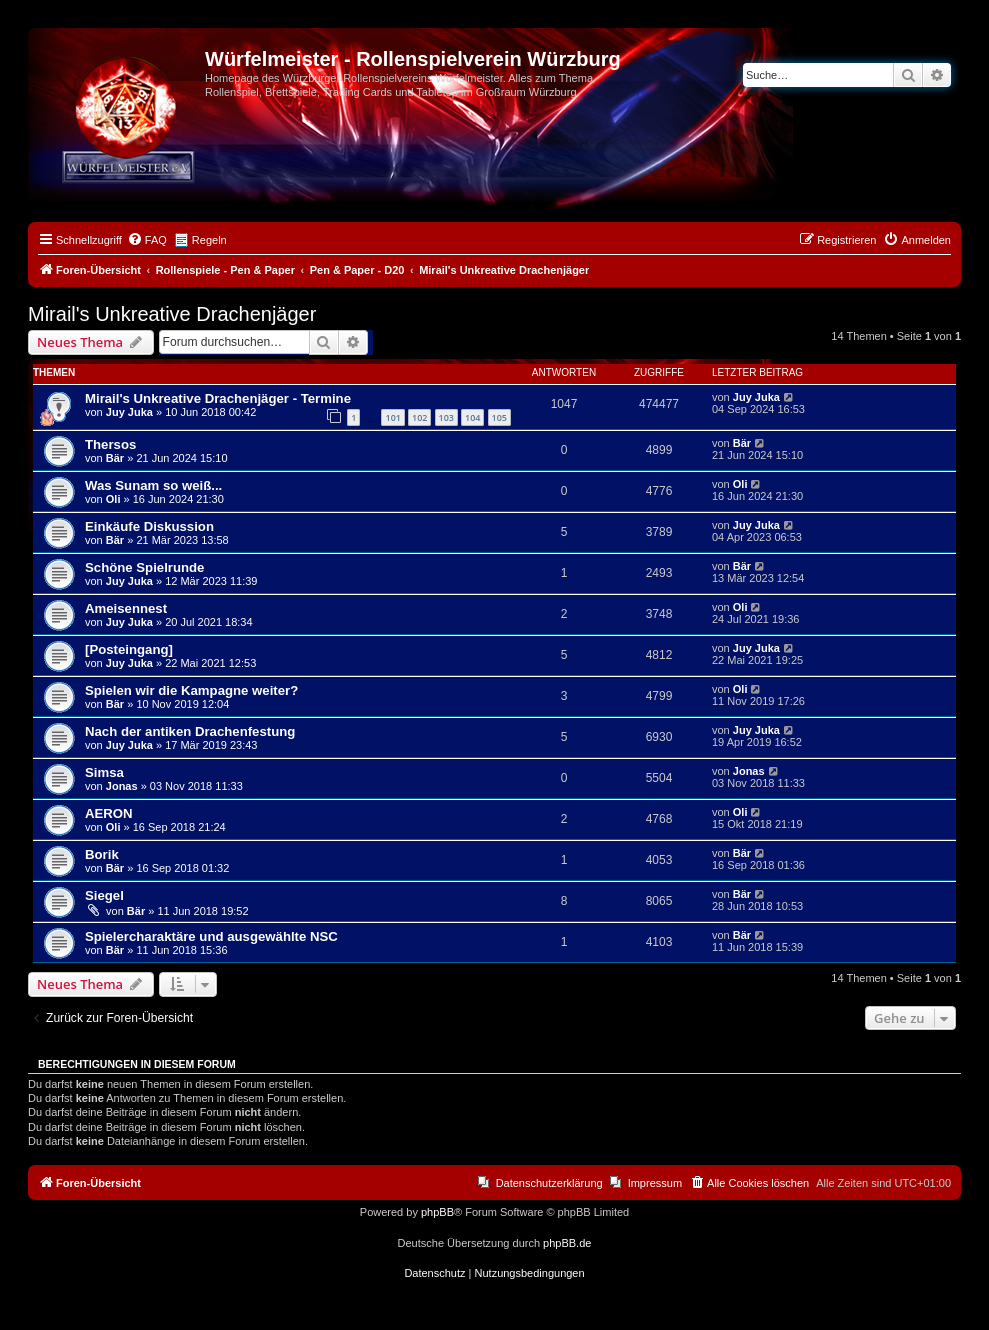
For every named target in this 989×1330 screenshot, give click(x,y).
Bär (115, 458)
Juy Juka (129, 412)
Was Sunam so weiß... (153, 485)
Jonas (122, 786)
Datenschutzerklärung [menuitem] (549, 1183)
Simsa (104, 772)
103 (446, 417)
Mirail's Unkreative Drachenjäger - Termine (218, 398)
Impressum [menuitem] (655, 1183)
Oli (113, 499)
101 (392, 417)
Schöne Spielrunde (144, 567)
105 (499, 417)
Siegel (104, 895)
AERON (109, 813)
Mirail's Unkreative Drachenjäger (172, 314)
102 (419, 417)
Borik (102, 854)
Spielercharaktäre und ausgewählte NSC (211, 936)
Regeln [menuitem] (209, 240)
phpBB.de (567, 1243)
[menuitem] (147, 240)
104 (472, 417)
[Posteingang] (129, 649)
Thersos (110, 444)
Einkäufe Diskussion (149, 526)
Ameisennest (126, 608)
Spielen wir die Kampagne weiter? (191, 690)
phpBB (437, 1212)
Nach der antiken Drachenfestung (190, 731)
